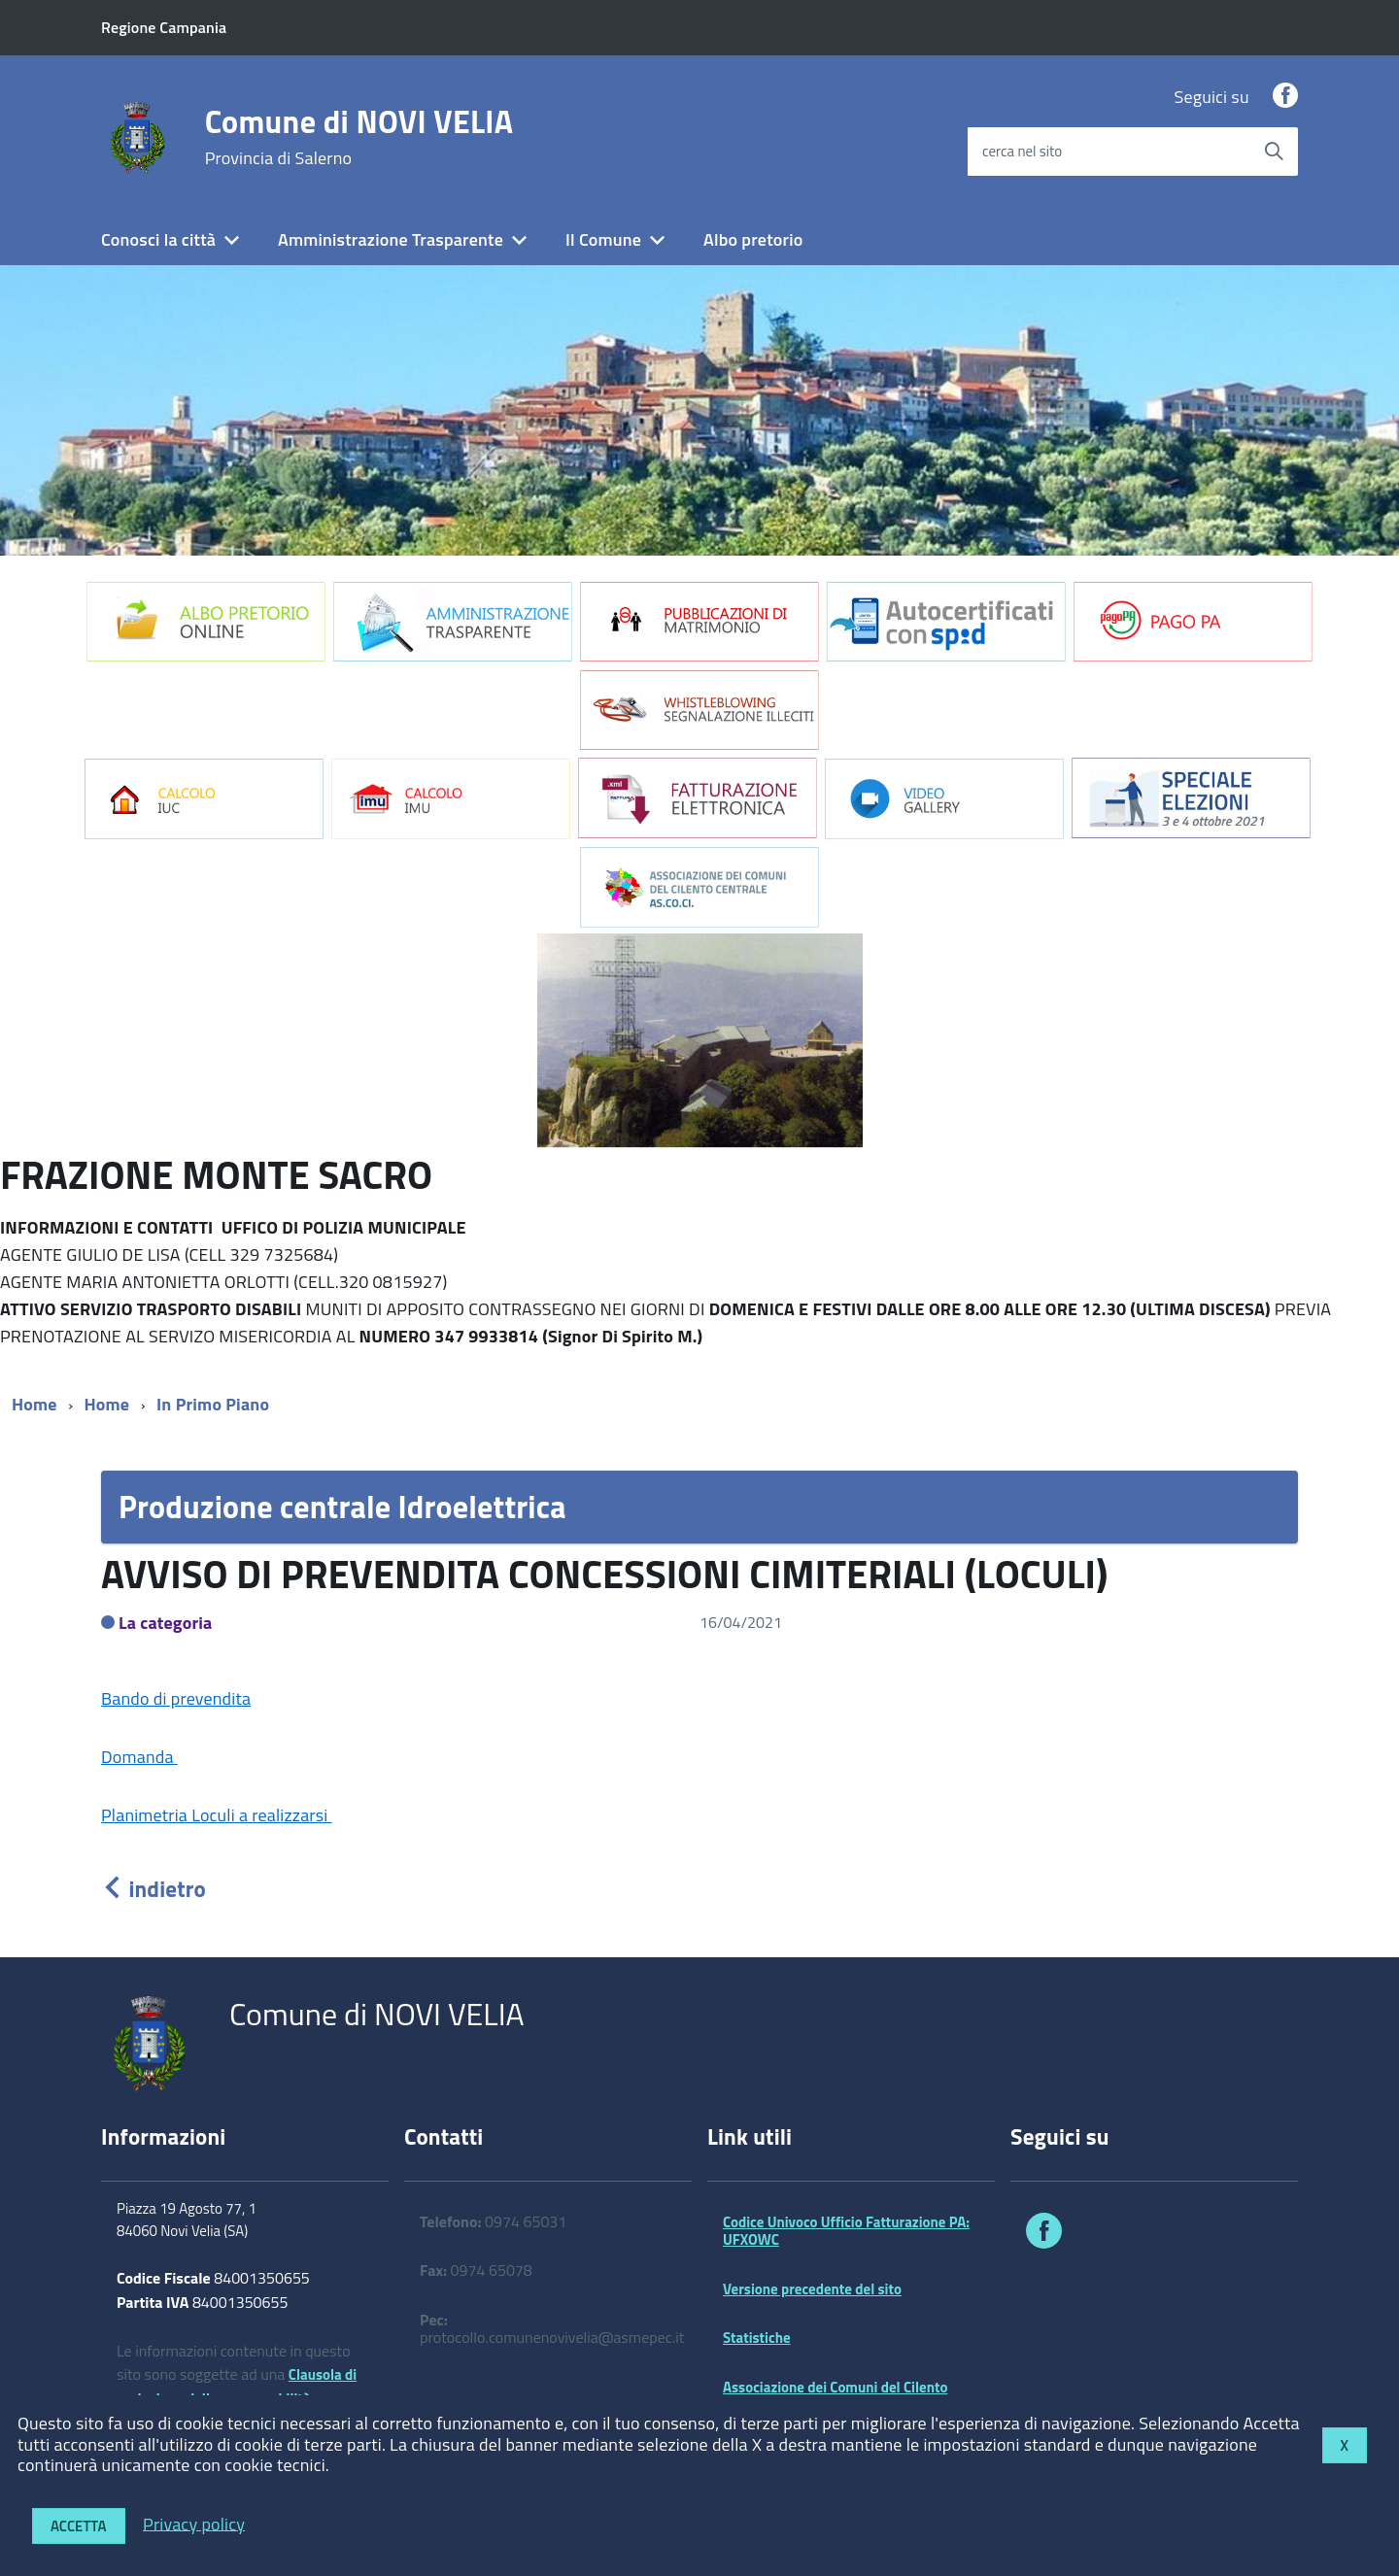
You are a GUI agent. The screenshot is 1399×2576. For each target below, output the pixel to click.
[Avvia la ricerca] (1273, 151)
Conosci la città (158, 239)
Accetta (79, 2526)
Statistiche (757, 2337)
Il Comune (603, 239)
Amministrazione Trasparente (390, 239)
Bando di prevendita (176, 1698)
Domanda (139, 1757)
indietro (153, 1889)
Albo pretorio (752, 239)
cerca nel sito (1022, 151)
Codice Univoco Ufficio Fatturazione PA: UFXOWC (846, 2231)
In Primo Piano (212, 1404)
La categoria (166, 1623)
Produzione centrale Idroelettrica (342, 1506)
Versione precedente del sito (812, 2289)
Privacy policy (194, 2523)
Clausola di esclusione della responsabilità (237, 2386)
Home (34, 1404)
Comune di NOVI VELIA (359, 137)
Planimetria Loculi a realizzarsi (216, 1815)
